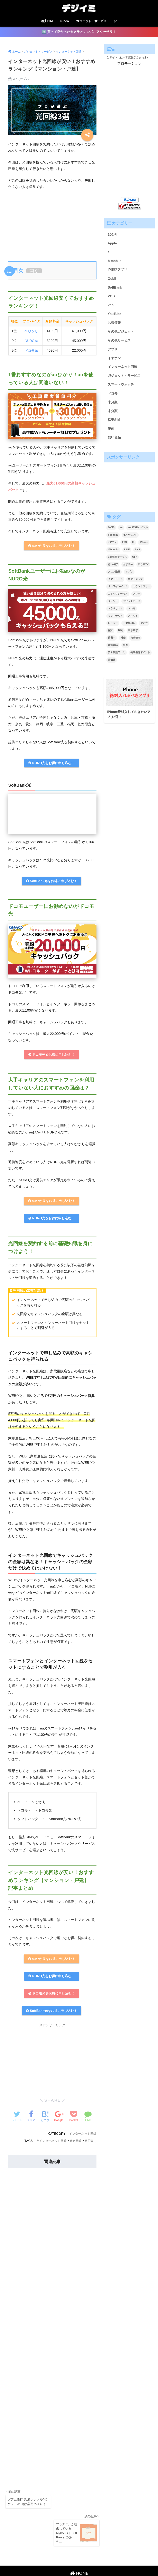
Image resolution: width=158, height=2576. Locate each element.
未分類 (113, 408)
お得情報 (115, 326)
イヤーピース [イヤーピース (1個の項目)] (115, 586)
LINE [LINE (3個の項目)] (127, 557)
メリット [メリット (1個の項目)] (133, 623)
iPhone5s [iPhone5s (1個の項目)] (113, 557)
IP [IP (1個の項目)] (133, 550)
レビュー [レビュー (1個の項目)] (113, 631)
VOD (111, 299)
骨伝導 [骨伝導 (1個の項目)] (111, 667)
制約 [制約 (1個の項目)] (120, 638)
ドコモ (113, 399)
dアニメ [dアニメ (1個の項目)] (112, 550)
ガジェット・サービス (91, 21)
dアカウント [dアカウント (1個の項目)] (130, 542)
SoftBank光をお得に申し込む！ (52, 883)
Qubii (112, 280)
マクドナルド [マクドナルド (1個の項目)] (115, 623)
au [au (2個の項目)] (121, 535)
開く (34, 271)
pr (115, 21)
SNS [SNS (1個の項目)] (137, 557)
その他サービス (120, 344)
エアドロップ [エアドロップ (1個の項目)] (135, 586)
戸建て (91, 2147)
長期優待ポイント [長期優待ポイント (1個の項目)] (140, 660)
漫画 (111, 436)
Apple (112, 244)
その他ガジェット (122, 335)
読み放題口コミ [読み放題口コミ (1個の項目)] (116, 660)
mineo (64, 21)
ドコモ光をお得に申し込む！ (51, 1057)
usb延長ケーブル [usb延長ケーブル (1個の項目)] (117, 564)
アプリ (113, 353)
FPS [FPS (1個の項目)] (124, 550)
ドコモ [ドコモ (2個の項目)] (131, 616)
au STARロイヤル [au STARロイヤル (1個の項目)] (138, 535)
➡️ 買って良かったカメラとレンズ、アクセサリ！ (79, 32)
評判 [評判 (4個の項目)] (125, 653)
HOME (79, 2557)
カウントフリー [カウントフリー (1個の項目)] (141, 594)
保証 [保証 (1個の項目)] (110, 638)
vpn (111, 308)
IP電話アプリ (118, 271)
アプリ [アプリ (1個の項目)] (129, 579)
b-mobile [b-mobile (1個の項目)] (113, 542)
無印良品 (115, 445)
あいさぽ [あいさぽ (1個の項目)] (113, 572)
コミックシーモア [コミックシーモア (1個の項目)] (118, 601)
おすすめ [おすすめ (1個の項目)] (128, 572)
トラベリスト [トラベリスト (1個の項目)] (115, 616)
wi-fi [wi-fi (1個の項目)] (134, 564)
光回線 (76, 2147)
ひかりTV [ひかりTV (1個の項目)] (143, 572)
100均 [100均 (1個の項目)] (111, 535)
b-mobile (115, 262)
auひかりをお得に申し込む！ (51, 546)
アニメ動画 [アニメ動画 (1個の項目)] (114, 579)
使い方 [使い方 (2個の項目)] (144, 631)
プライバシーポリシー (99, 2565)
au (110, 253)
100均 (112, 235)
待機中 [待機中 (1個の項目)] (111, 645)
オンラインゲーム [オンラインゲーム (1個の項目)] (118, 594)
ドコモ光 (31, 351)
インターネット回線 (81, 2140)
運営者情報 (126, 2565)
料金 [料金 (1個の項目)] (123, 645)
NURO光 (31, 341)
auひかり (31, 331)
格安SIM (47, 21)
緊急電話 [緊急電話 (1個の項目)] (113, 653)
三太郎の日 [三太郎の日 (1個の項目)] (129, 631)
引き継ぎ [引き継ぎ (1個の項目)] (133, 638)
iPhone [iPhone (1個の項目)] (144, 550)
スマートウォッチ (122, 390)
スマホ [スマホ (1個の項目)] (136, 601)
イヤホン (115, 363)
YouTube (115, 317)
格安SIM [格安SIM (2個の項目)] (135, 645)
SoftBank (115, 289)
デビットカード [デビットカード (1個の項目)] (131, 608)
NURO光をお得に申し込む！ (51, 764)
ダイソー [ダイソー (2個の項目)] (113, 608)
